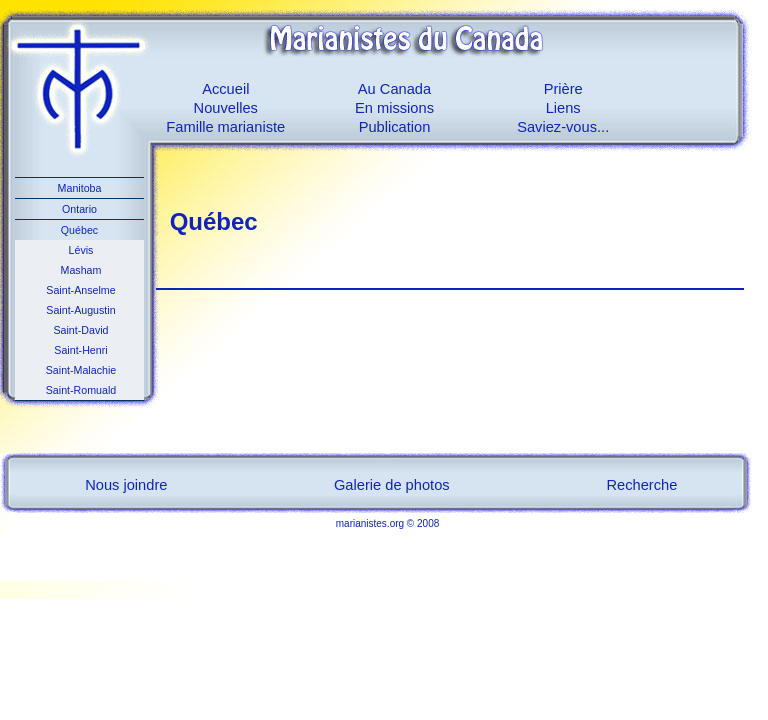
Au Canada (394, 89)
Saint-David (79, 330)
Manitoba (80, 188)
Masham (80, 270)
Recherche (642, 485)
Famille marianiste (225, 127)
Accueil (225, 89)
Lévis (80, 250)
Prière (563, 89)
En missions (394, 108)
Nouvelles (226, 108)
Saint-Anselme (79, 290)
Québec (79, 230)
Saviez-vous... (563, 127)
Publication (395, 127)
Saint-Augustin (79, 310)
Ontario (79, 209)
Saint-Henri (79, 350)
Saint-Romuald (79, 390)
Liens (563, 108)
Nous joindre (126, 485)
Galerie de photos (392, 485)
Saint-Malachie (79, 370)
